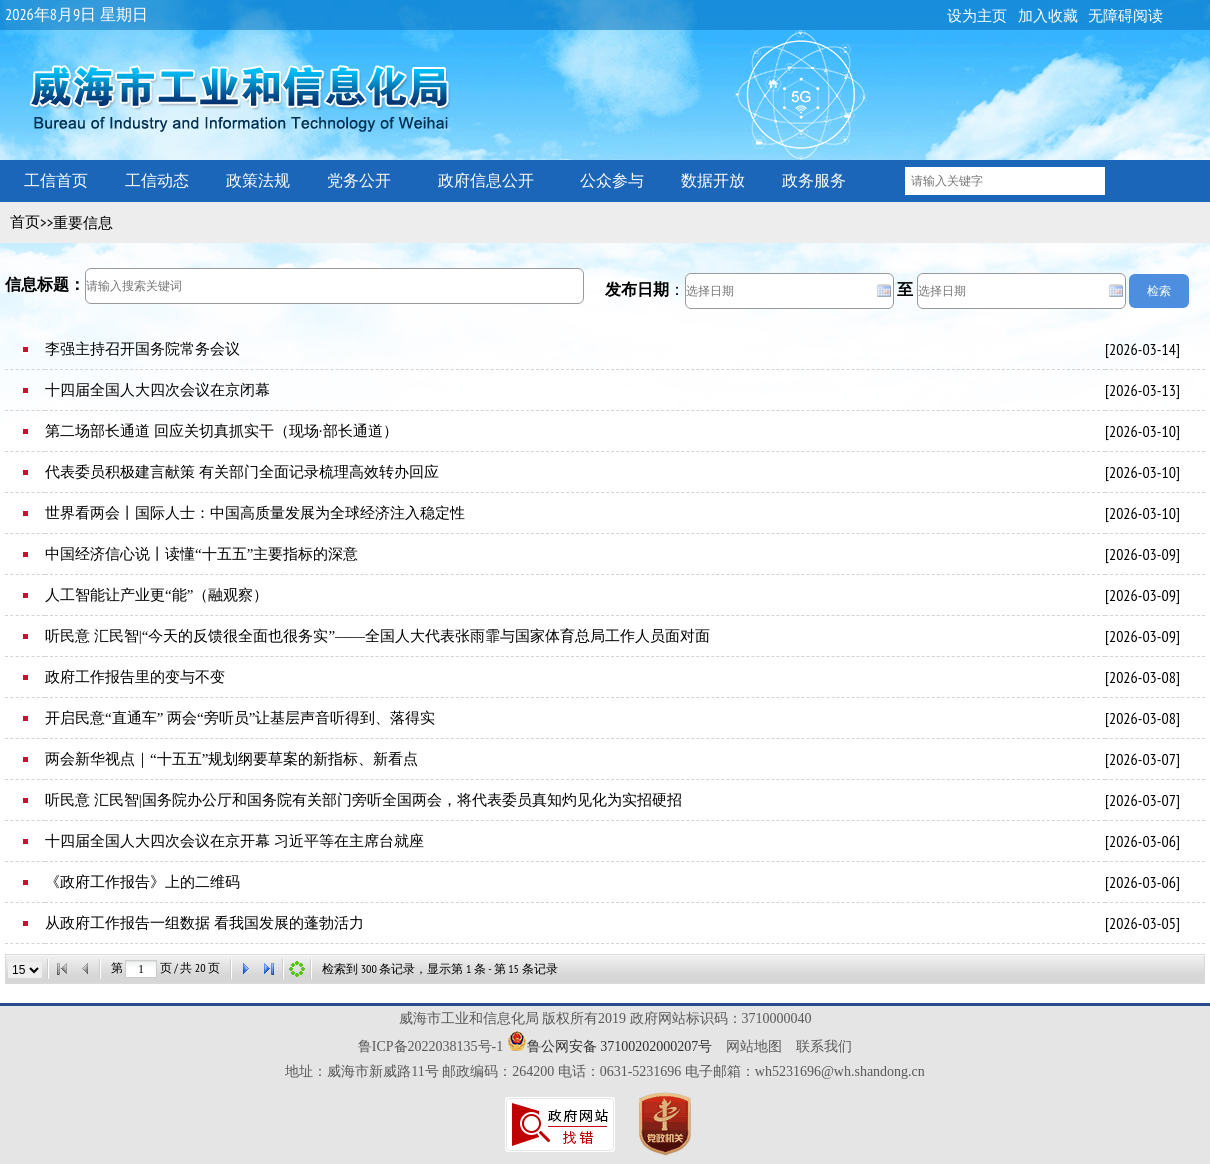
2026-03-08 (1142, 677)
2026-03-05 (1142, 923)
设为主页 (977, 16)
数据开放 (713, 180)
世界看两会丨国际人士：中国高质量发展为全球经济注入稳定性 (255, 513)
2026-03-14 (1142, 349)
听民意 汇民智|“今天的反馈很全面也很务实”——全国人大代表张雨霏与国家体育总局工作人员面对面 (377, 636)
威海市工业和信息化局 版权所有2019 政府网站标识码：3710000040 (605, 1018)
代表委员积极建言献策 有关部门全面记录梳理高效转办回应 (242, 472)
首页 (25, 222)
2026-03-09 (1142, 554)
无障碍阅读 (1125, 16)
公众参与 (612, 180)
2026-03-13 (1142, 390)
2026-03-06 (1142, 841)
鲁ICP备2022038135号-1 (430, 1046)
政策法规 (258, 180)
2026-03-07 (1142, 759)
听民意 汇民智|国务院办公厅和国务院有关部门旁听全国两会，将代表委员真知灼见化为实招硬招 (363, 800)
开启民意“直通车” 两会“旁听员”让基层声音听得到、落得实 (240, 718)
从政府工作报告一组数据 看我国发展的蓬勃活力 (204, 923)
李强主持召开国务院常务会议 (142, 349)
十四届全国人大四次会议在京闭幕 (157, 390)
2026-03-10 (1142, 431)
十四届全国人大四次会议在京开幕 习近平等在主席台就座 (234, 841)
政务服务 (814, 180)
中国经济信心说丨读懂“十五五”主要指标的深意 (201, 554)
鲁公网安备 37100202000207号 (620, 1046)
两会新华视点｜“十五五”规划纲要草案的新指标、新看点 (231, 759)
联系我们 (824, 1046)
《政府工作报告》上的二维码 (142, 882)
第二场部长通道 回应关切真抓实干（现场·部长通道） (221, 431)
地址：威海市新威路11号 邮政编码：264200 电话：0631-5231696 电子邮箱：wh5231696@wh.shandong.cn (605, 1071)
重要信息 (83, 223)
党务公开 (359, 180)
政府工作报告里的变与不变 (135, 677)
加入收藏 (1048, 16)
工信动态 (157, 180)
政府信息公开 (486, 180)
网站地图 (754, 1046)
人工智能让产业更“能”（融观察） (156, 595)
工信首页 (56, 180)
